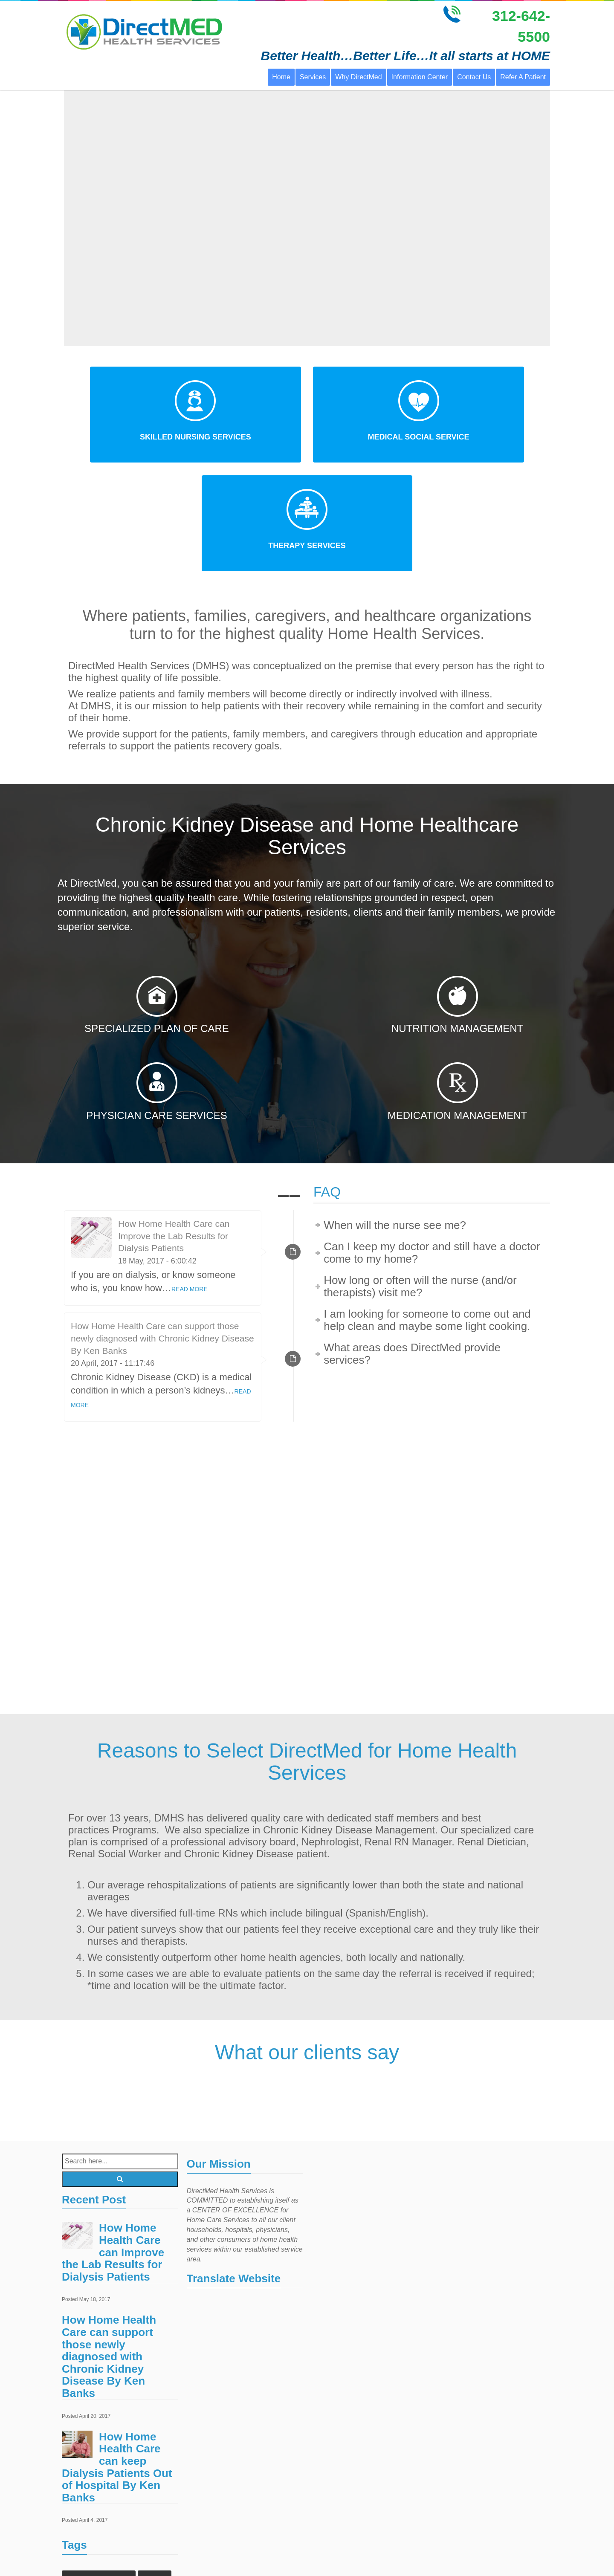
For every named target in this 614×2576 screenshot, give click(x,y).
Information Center (419, 77)
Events (77, 2486)
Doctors (154, 2469)
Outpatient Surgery (92, 2554)
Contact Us (474, 77)
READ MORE (189, 1180)
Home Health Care (126, 2486)
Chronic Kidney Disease (98, 2469)
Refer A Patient (523, 77)
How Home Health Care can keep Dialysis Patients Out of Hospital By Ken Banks (117, 2358)
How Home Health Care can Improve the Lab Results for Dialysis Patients (173, 1127)
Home (281, 77)
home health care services (101, 2520)
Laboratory (151, 2537)
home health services (95, 2537)
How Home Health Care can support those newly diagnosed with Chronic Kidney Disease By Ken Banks (162, 1230)
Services (313, 77)
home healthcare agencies (101, 2503)
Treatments (146, 2554)
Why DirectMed (358, 77)
